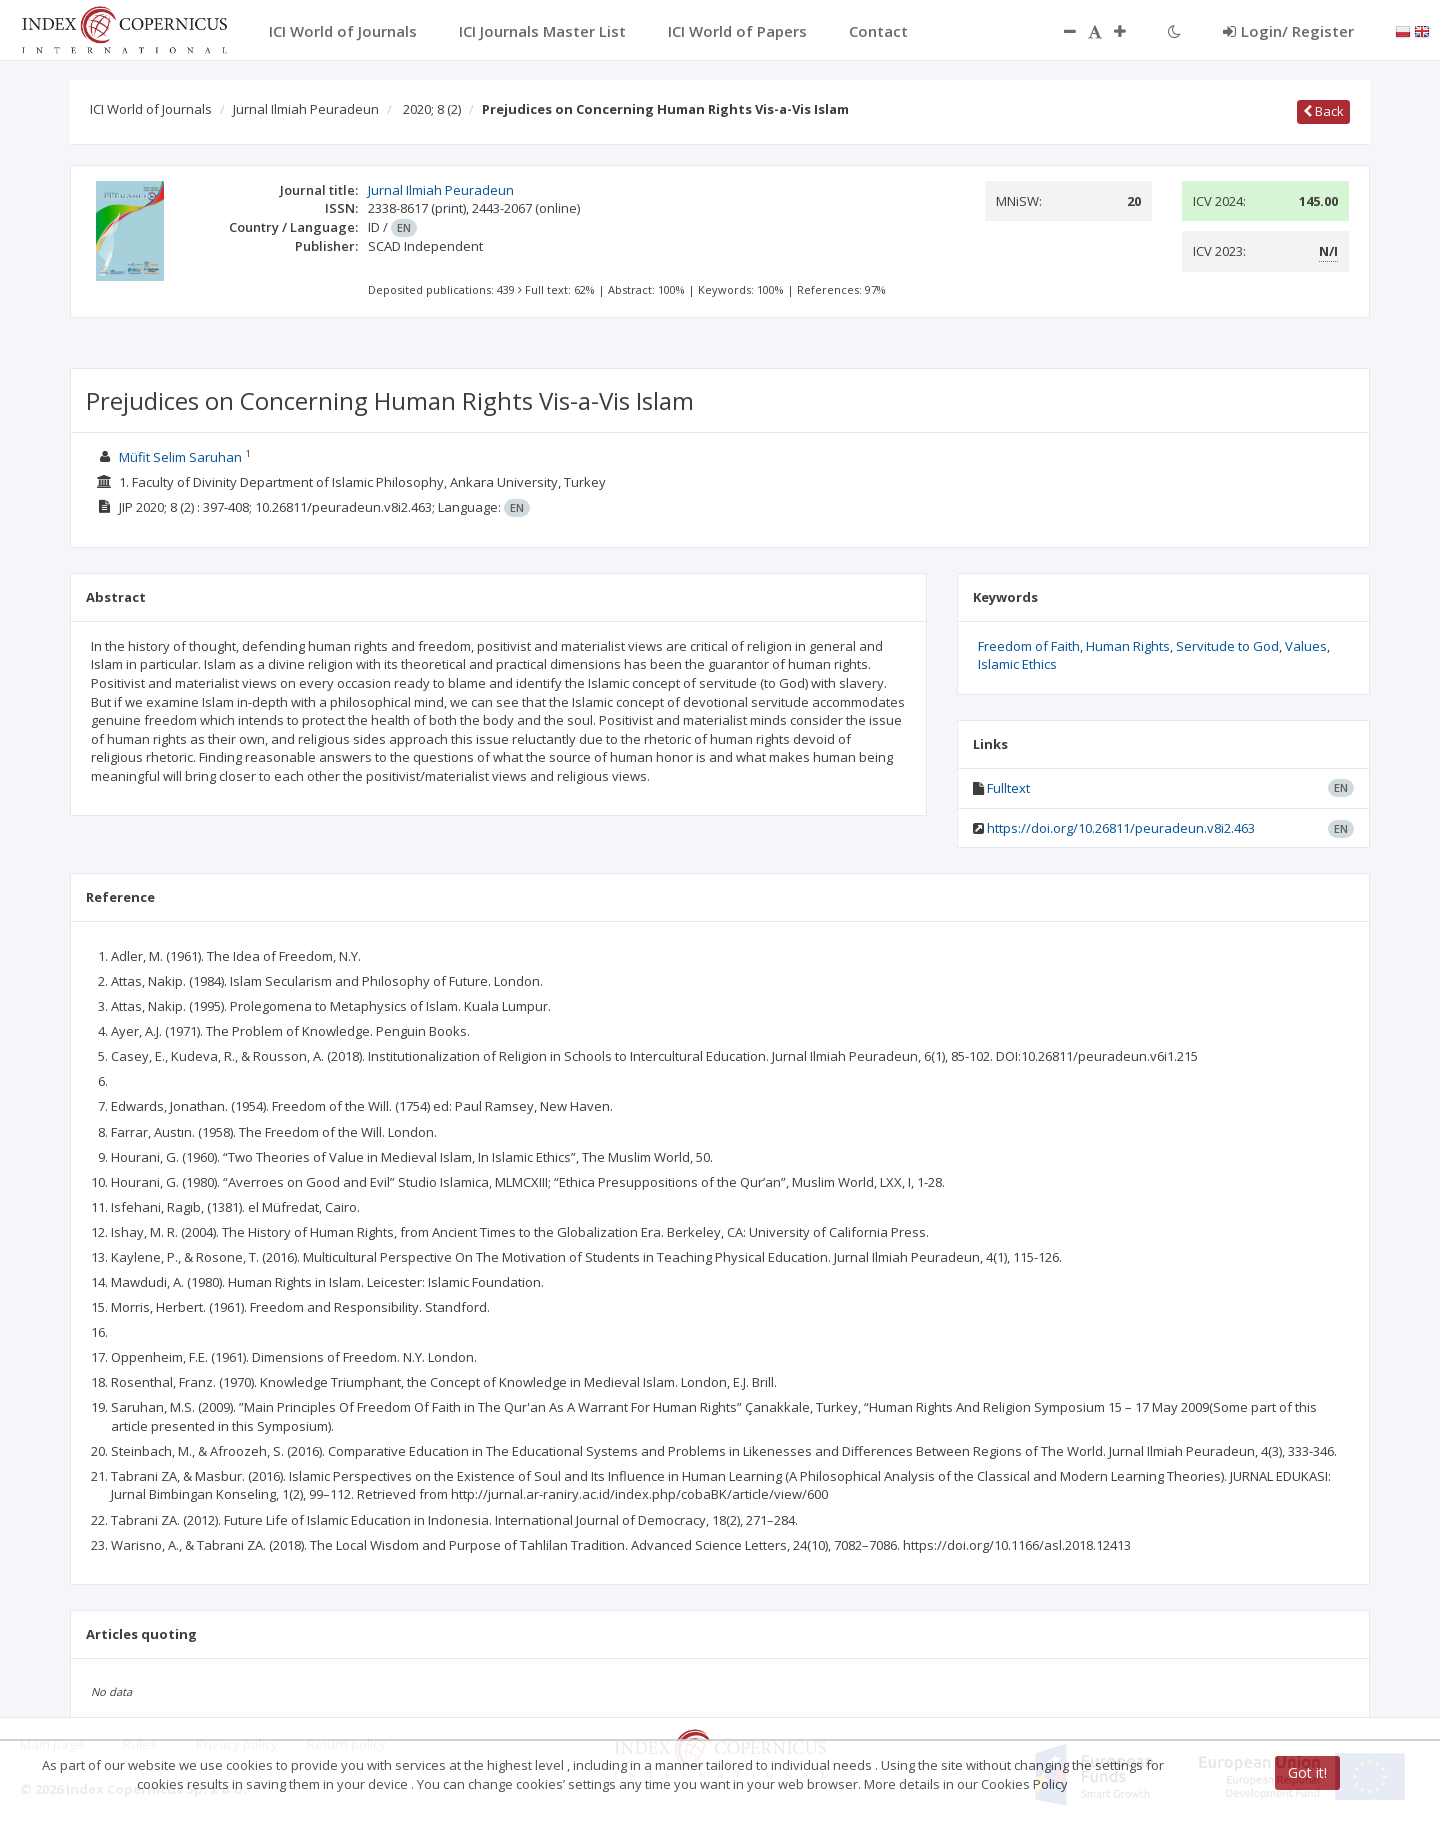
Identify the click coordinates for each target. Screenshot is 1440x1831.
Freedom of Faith (1029, 646)
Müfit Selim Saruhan (180, 457)
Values (1306, 646)
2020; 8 (432, 109)
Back (1323, 111)
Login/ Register (1288, 31)
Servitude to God (1227, 646)
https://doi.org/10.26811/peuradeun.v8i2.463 (1121, 828)
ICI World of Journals (151, 109)
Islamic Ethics (1017, 664)
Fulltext (1008, 788)
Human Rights (1128, 646)
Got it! (1307, 1772)
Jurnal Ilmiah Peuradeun (306, 109)
